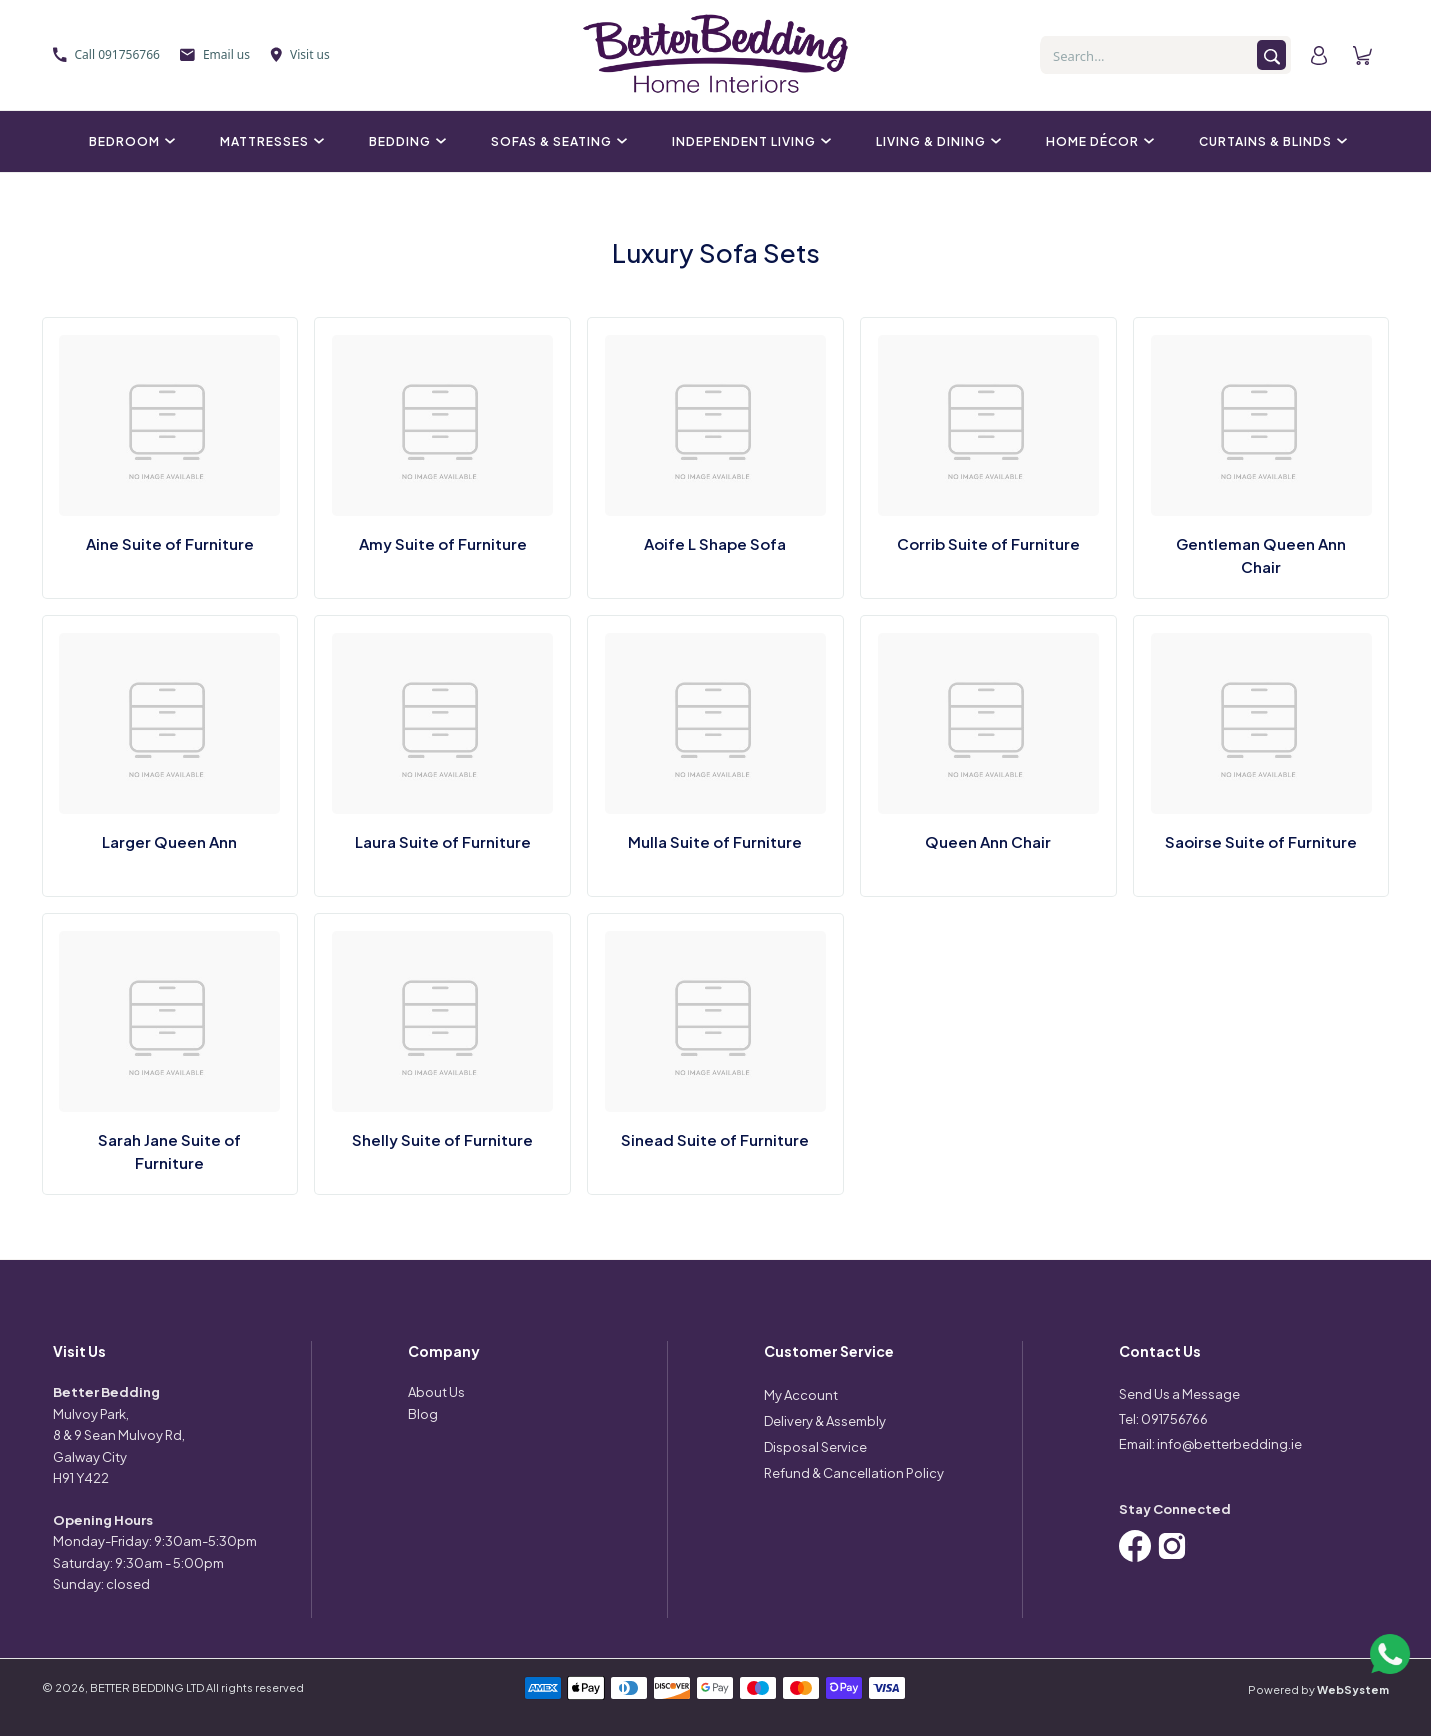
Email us (215, 54)
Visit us (300, 54)
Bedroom (129, 141)
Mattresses (269, 141)
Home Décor (1097, 141)
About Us (436, 1392)
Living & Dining (936, 141)
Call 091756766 (106, 54)
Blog (423, 1414)
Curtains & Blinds (1270, 141)
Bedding (405, 141)
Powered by (1318, 1689)
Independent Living (749, 141)
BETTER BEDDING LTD (147, 1687)
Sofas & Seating (556, 141)
